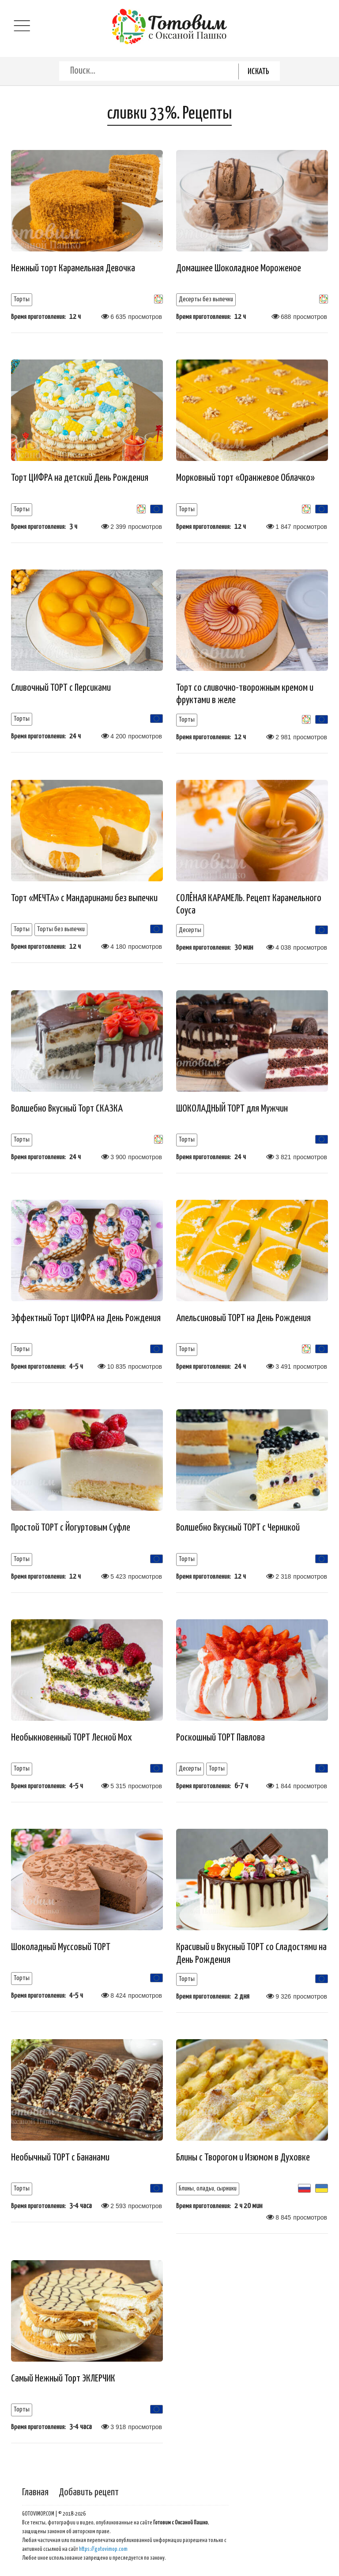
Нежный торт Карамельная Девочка (73, 268)
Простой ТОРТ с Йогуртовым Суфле (70, 1528)
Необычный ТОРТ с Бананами (60, 2158)
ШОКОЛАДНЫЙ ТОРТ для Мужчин (232, 1109)
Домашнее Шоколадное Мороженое (238, 268)
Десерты (190, 930)
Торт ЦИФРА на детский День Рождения (79, 478)
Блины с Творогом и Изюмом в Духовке (243, 2158)
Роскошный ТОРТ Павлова (220, 1738)
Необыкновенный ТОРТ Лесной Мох (71, 1738)
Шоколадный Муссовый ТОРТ (60, 1947)
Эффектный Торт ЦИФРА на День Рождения (86, 1318)
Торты (22, 299)
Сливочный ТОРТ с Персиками (61, 688)
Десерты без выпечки (206, 299)
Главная (35, 2492)
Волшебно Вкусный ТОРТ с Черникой (238, 1528)
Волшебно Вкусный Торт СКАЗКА (67, 1109)
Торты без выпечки (61, 929)
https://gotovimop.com (103, 2549)
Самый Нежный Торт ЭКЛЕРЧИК (63, 2379)
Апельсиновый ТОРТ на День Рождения (243, 1318)
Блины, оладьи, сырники (208, 2188)
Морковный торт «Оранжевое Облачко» (245, 478)
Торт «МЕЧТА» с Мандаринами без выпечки (84, 898)
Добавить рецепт (89, 2492)
